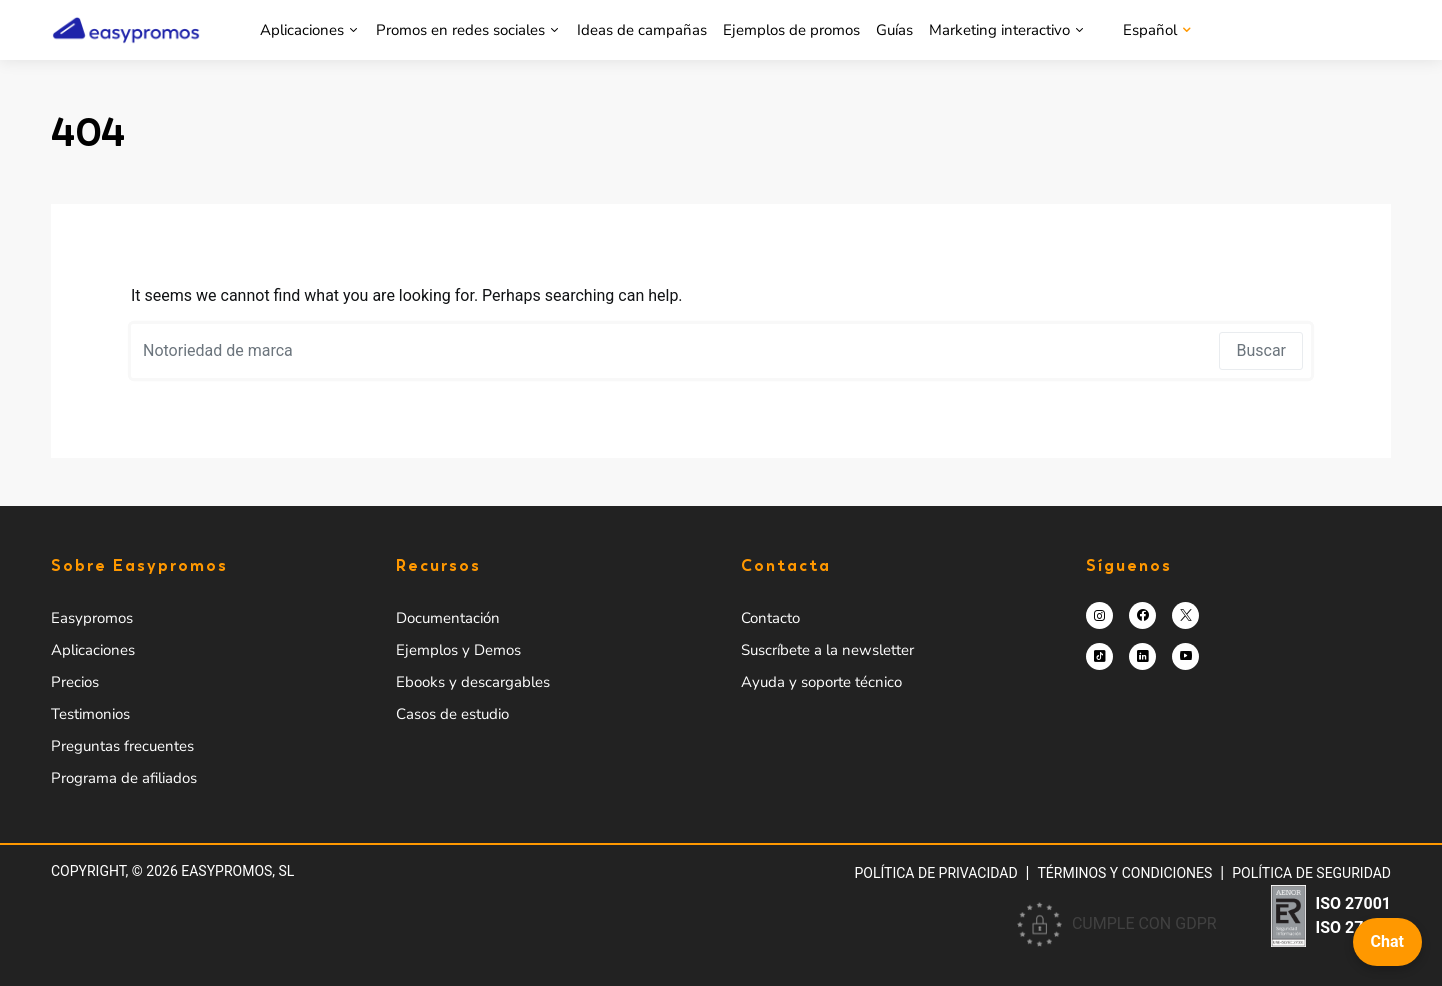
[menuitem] (1155, 30)
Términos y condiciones (1125, 873)
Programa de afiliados (124, 778)
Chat (1387, 941)
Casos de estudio (452, 714)
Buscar (1261, 350)
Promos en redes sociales (460, 30)
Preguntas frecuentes (122, 746)
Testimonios (90, 714)
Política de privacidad (935, 873)
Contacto (770, 618)
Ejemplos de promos (791, 30)
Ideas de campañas (642, 30)
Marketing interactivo (999, 30)
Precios (75, 682)
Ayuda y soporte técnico (821, 682)
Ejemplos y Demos (458, 650)
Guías (894, 30)
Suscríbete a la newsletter (827, 650)
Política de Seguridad (1311, 873)
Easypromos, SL (237, 871)
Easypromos (92, 618)
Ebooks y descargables (473, 682)
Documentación (448, 618)
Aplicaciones (302, 30)
